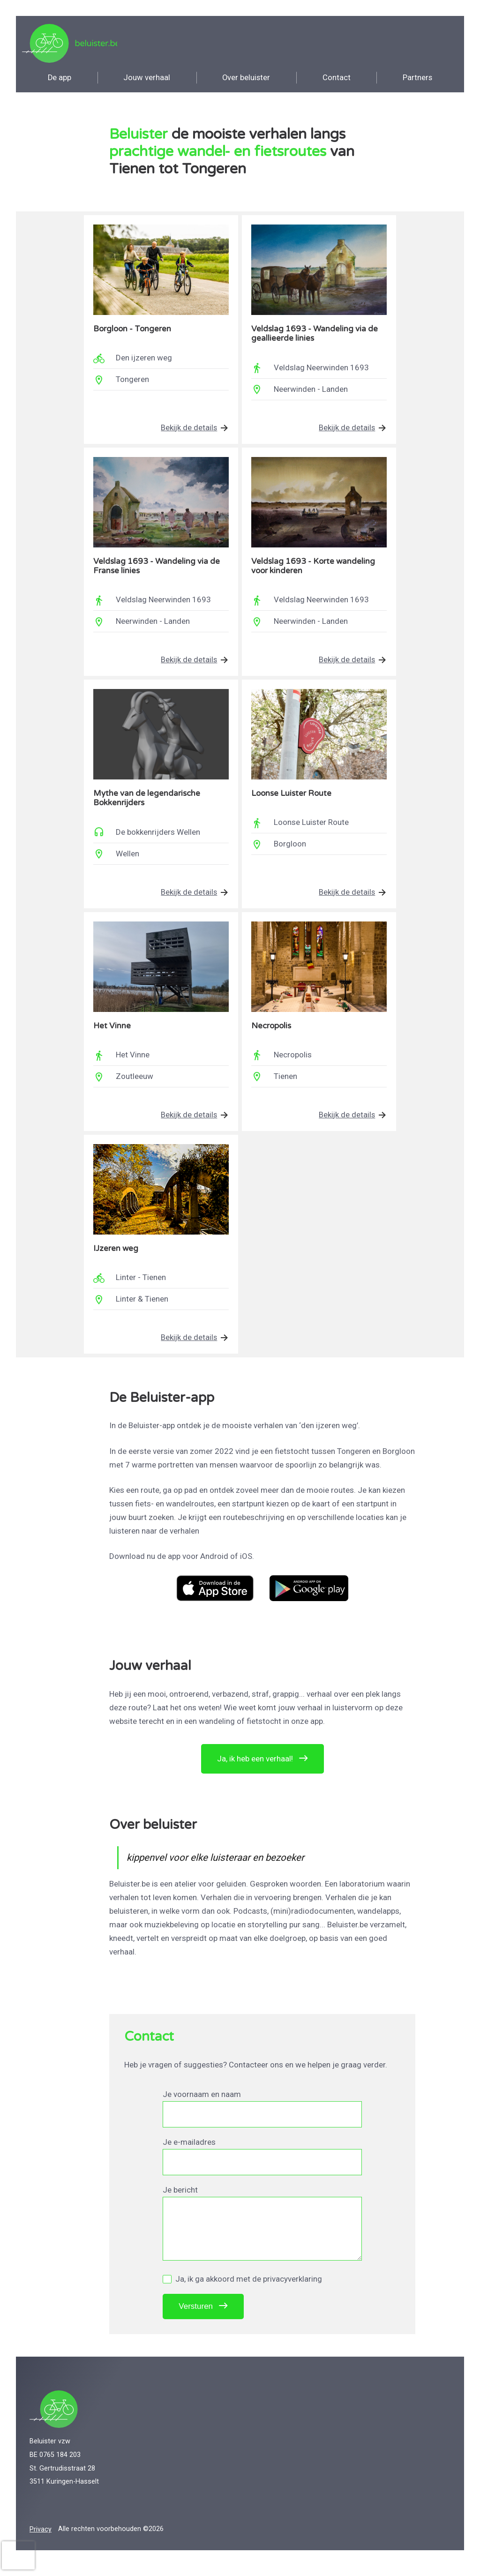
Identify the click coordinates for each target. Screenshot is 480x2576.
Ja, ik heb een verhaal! (255, 1766)
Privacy (41, 2539)
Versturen (196, 2316)
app (60, 81)
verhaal (146, 81)
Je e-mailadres (189, 2152)
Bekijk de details (188, 431)
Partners (417, 81)
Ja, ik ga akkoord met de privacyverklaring (242, 2289)
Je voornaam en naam (202, 2104)
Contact (336, 81)
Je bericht (180, 2199)
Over (246, 81)
